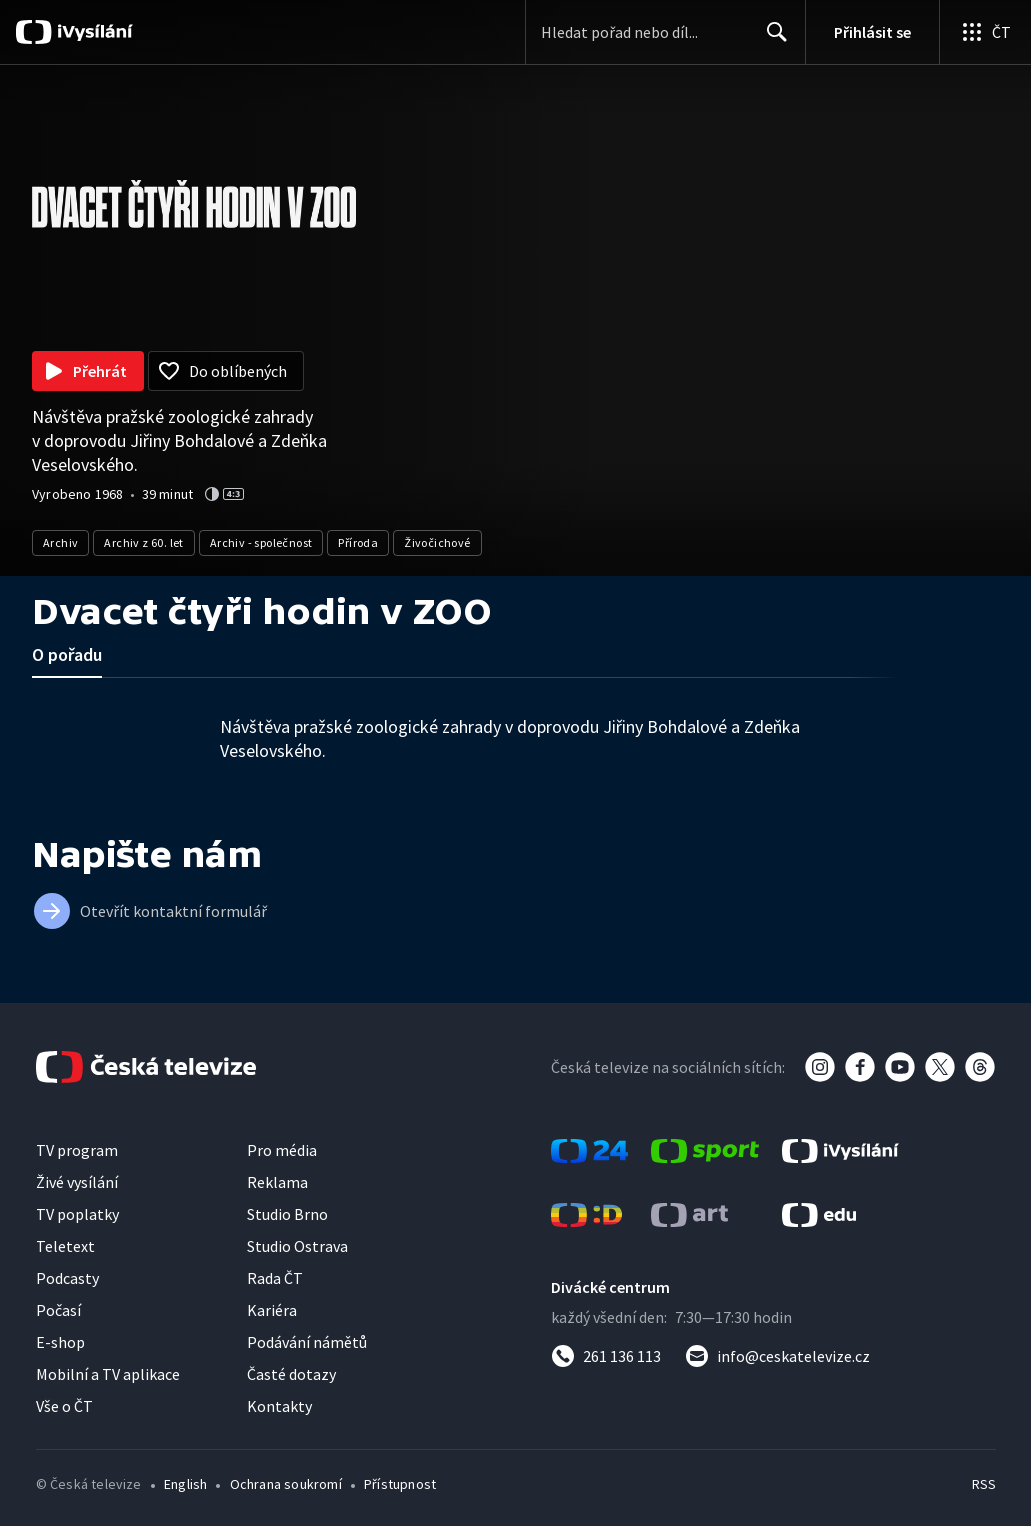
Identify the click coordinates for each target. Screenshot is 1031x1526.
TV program (77, 1150)
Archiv (60, 542)
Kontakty (279, 1406)
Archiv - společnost (261, 542)
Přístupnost (400, 1484)
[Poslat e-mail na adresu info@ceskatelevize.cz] (777, 1356)
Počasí (58, 1310)
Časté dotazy (291, 1374)
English (185, 1484)
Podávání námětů (307, 1342)
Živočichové (437, 542)
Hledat (771, 40)
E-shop (60, 1342)
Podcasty (67, 1278)
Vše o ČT (64, 1406)
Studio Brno (287, 1214)
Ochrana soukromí (286, 1484)
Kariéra (272, 1310)
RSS (983, 1484)
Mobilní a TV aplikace (108, 1374)
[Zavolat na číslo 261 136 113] (606, 1356)
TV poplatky (77, 1214)
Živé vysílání (77, 1182)
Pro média (282, 1150)
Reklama (277, 1182)
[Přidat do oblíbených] (226, 371)
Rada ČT (275, 1278)
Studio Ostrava (297, 1246)
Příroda (358, 542)
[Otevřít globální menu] (985, 32)
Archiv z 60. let (143, 542)
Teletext (65, 1246)
